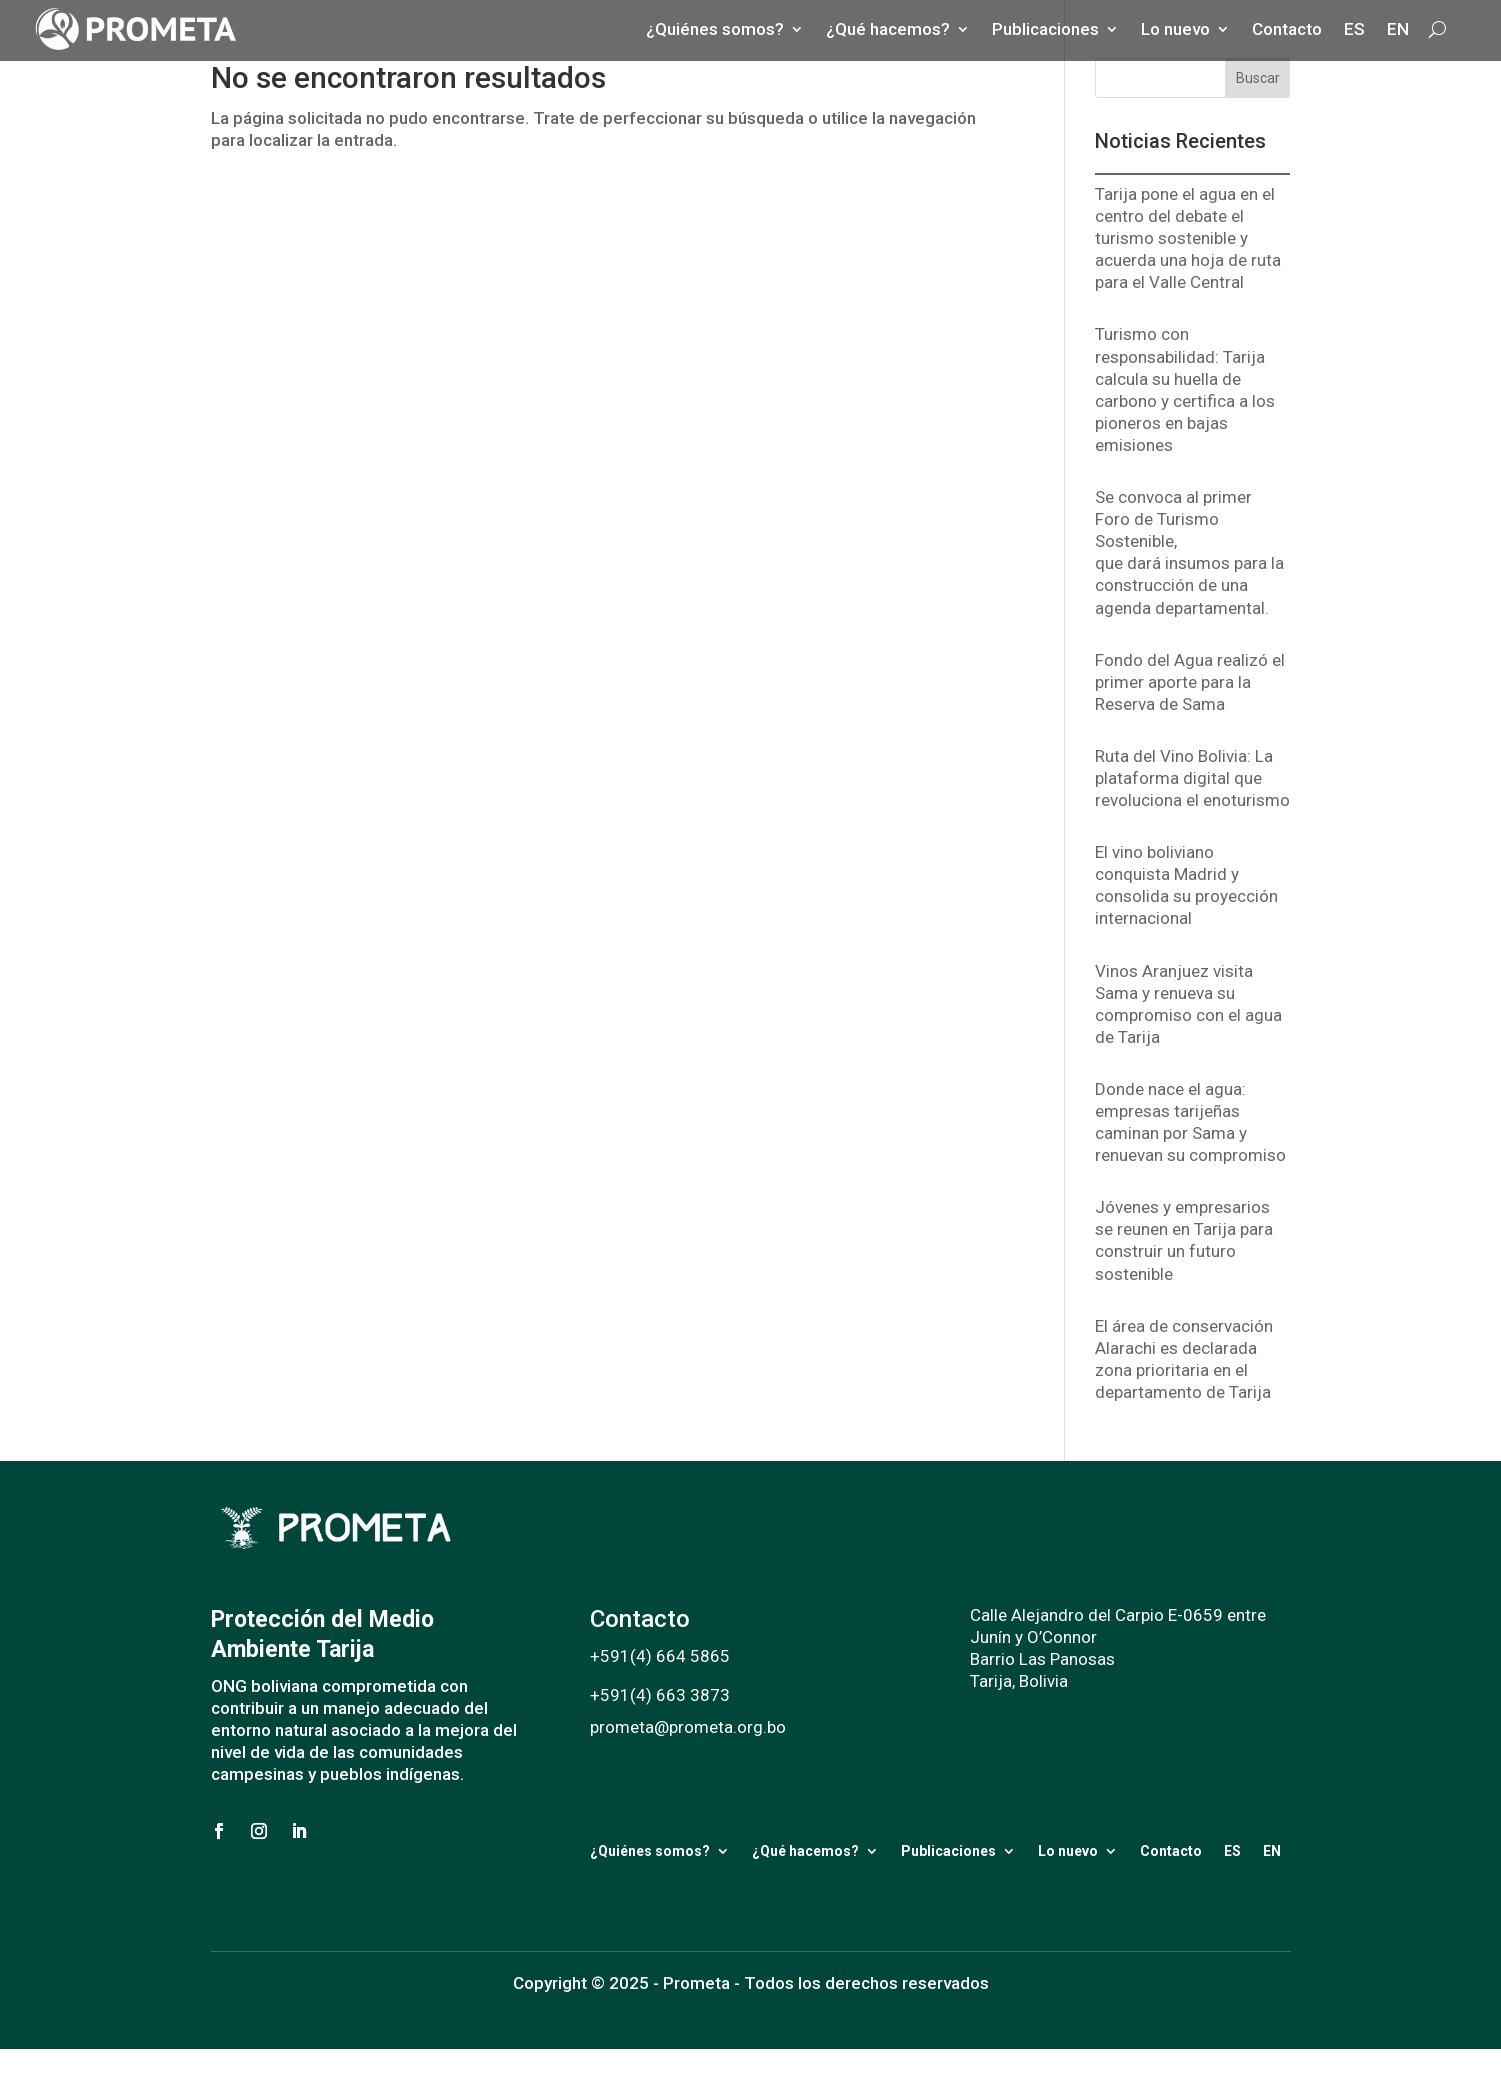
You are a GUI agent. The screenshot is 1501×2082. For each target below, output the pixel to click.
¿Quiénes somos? (650, 1851)
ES (1232, 1851)
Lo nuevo (1068, 1851)
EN (1272, 1851)
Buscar (1258, 78)
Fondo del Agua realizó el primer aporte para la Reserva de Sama (1190, 682)
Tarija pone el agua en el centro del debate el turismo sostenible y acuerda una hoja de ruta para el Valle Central (1188, 238)
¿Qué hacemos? (805, 1851)
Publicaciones (948, 1851)
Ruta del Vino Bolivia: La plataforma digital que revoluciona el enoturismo (1192, 778)
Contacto (1171, 1851)
